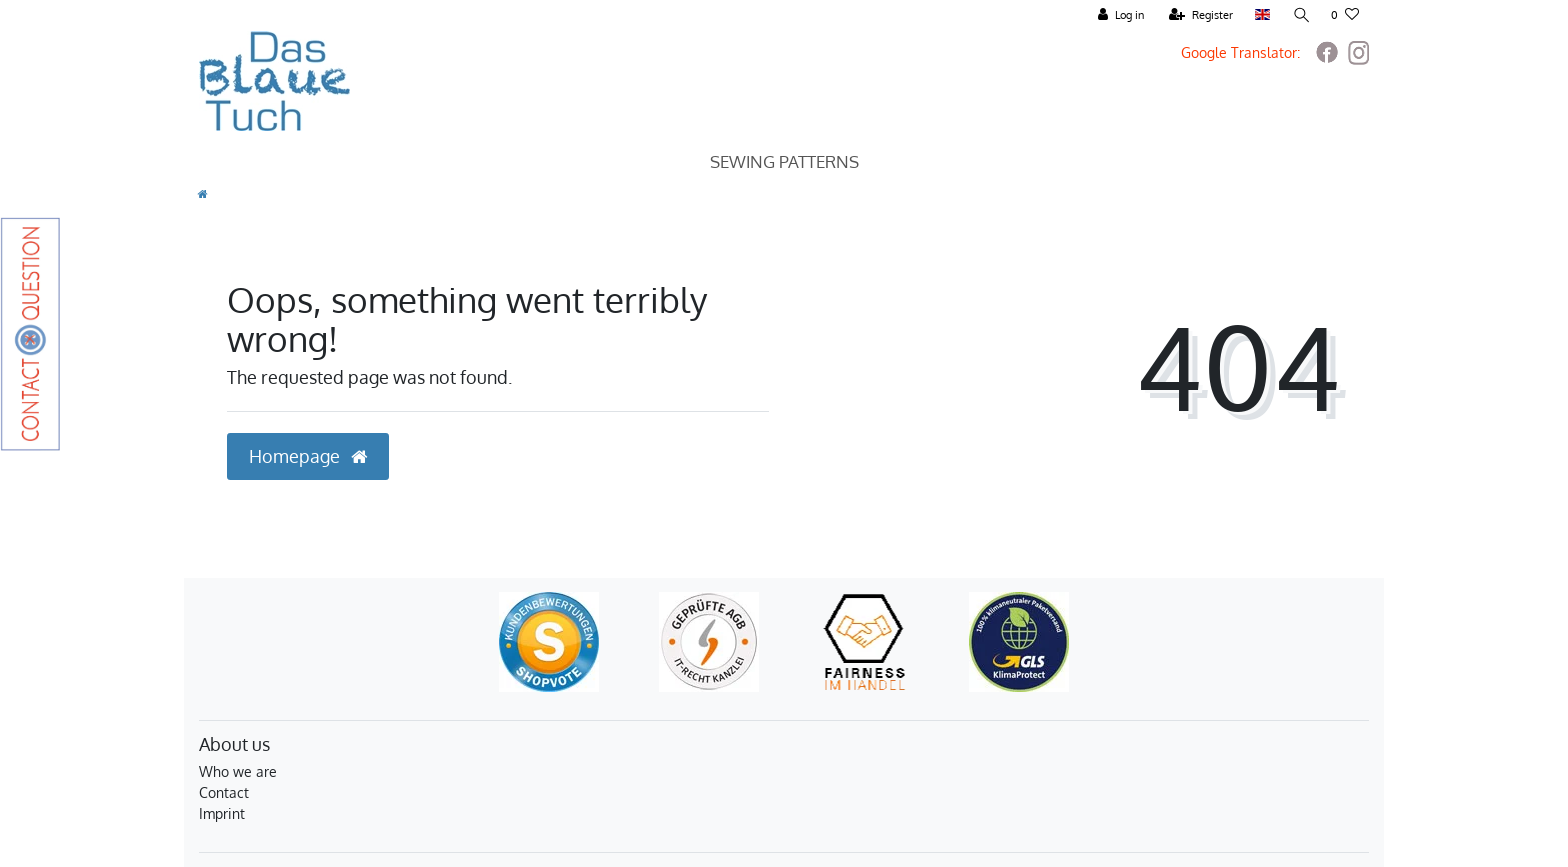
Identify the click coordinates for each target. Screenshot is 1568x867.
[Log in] (1120, 15)
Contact (224, 792)
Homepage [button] (308, 456)
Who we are (238, 771)
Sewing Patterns (784, 161)
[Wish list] (1345, 15)
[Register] (1200, 15)
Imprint (222, 813)
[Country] (1261, 15)
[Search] (1300, 15)
